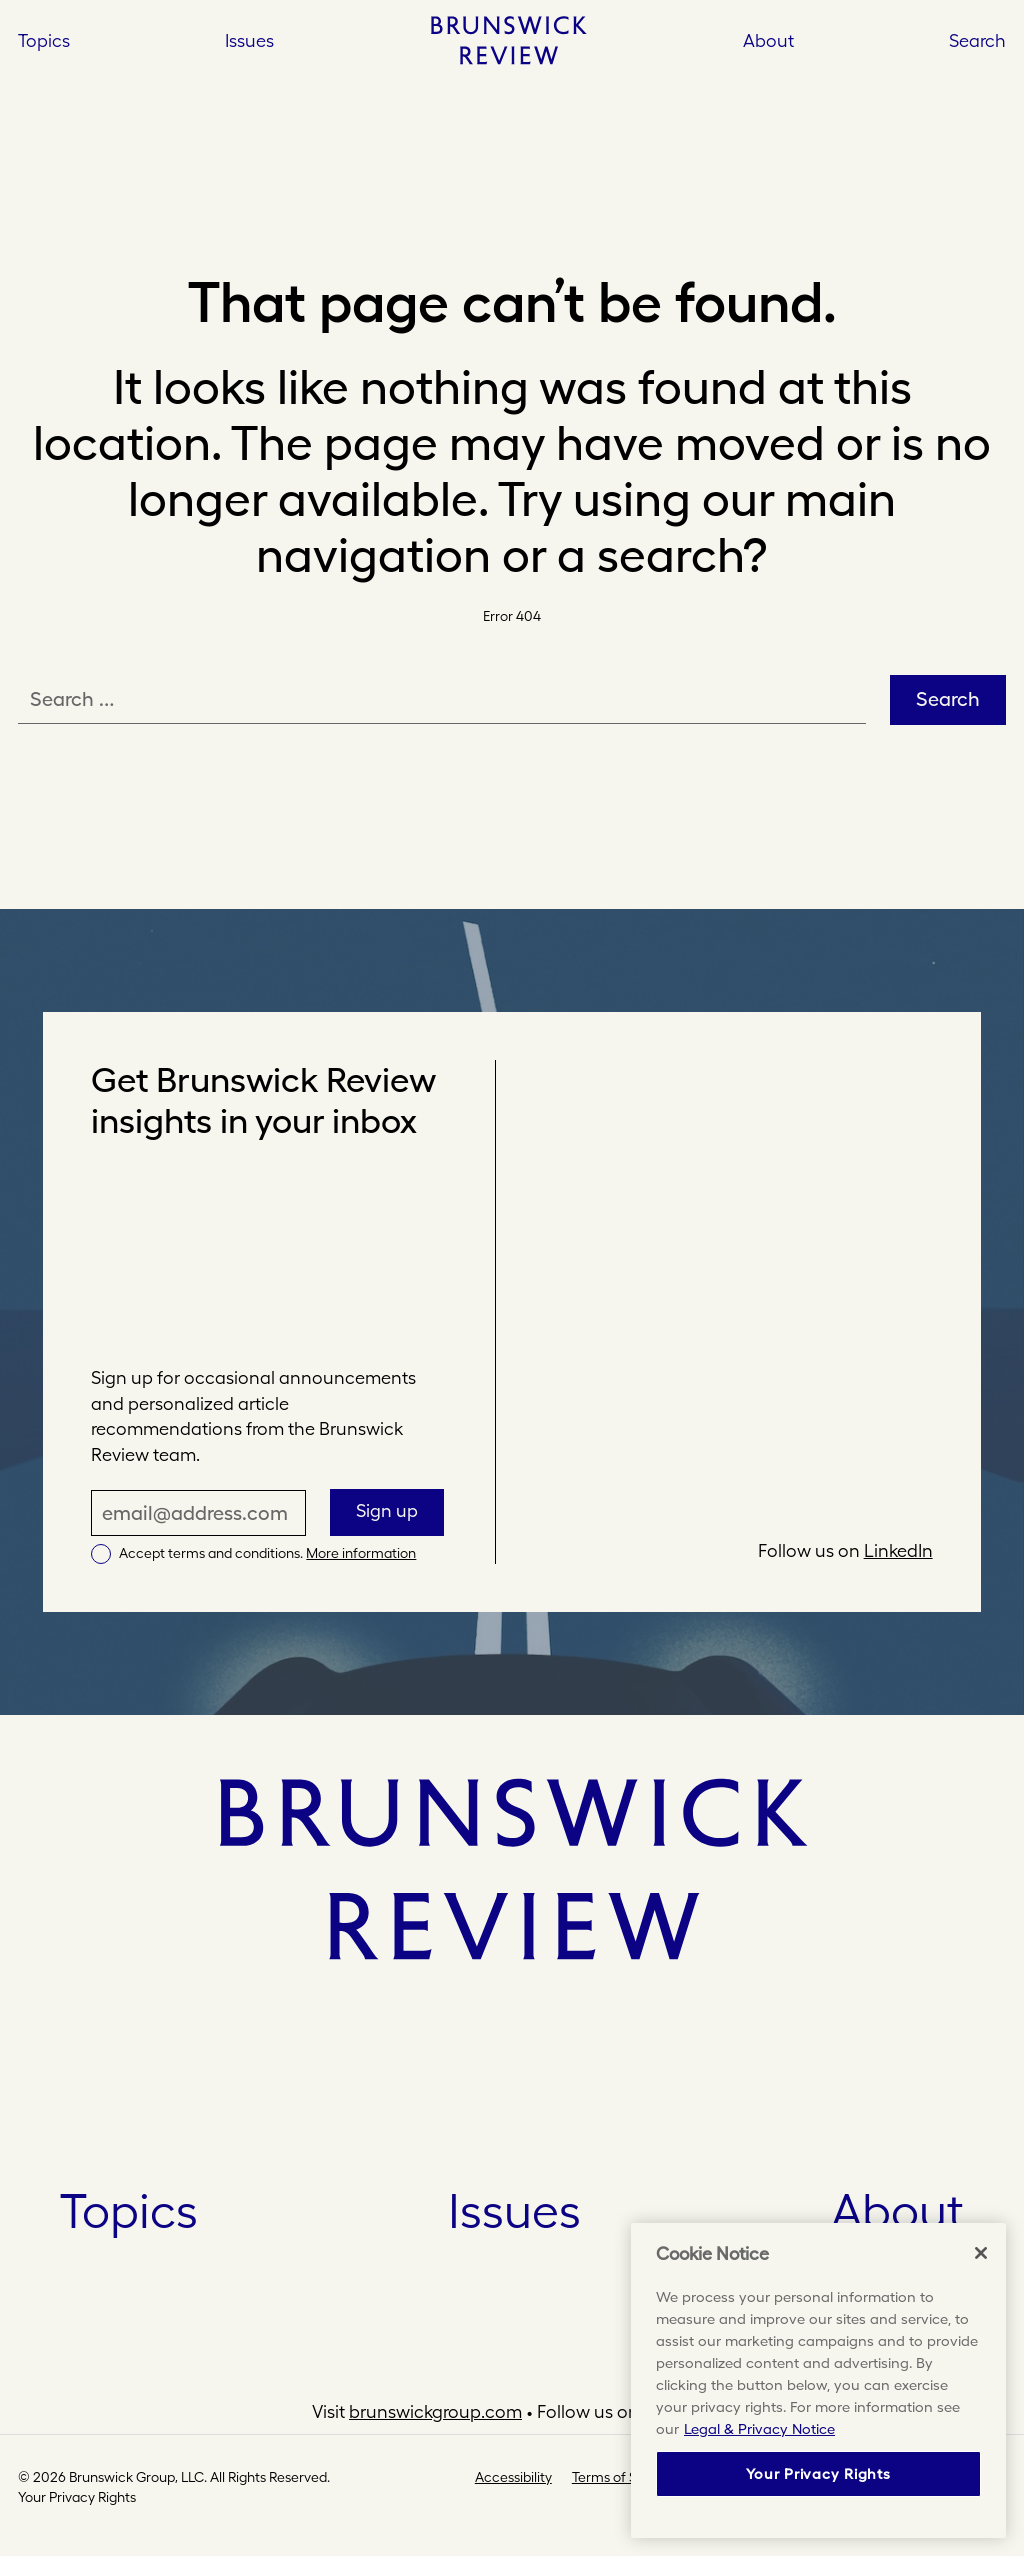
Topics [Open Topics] (44, 40)
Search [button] (977, 40)
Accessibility (513, 2477)
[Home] (508, 39)
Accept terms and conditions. (267, 1553)
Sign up (387, 1510)
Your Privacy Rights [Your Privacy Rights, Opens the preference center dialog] (818, 2473)
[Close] (981, 2253)
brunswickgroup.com (435, 2411)
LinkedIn (898, 1550)
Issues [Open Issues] (249, 40)
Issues (514, 2211)
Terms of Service (624, 2477)
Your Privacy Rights (77, 2497)
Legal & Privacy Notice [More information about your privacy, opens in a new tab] (759, 2428)
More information (361, 1553)
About (768, 40)
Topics (129, 2211)
